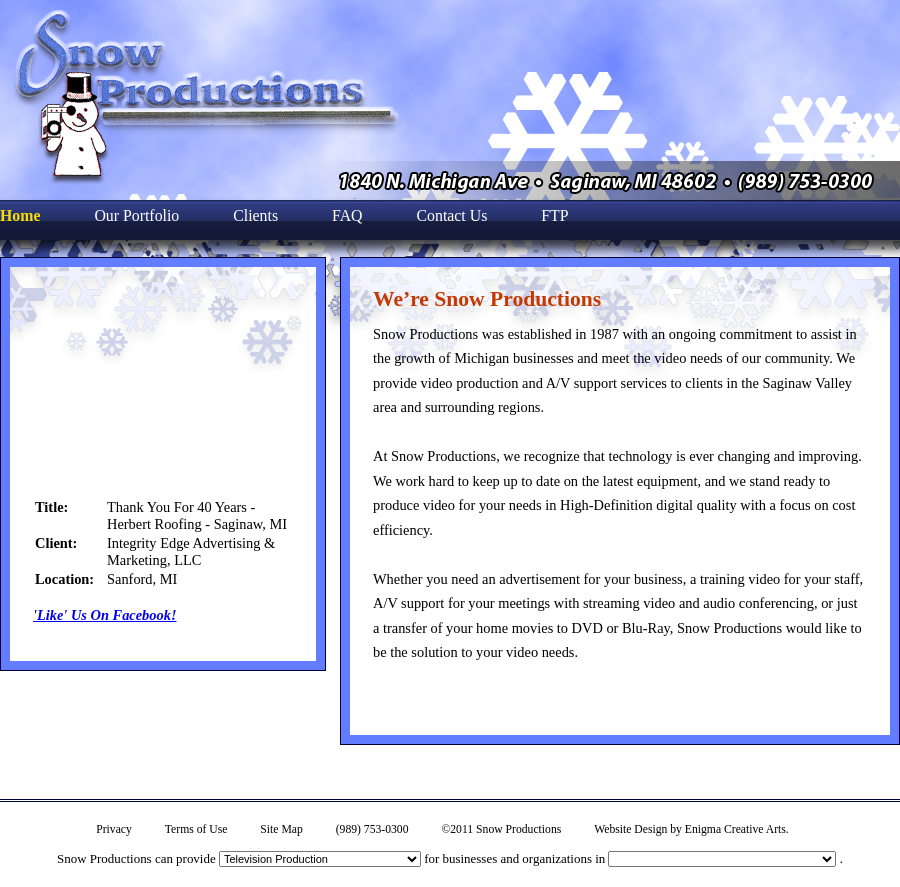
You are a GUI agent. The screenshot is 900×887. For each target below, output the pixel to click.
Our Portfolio (136, 215)
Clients (255, 215)
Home (20, 215)
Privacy (114, 829)
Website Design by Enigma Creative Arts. (691, 829)
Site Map (281, 829)
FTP (554, 215)
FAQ (347, 215)
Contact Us (452, 215)
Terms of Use (196, 829)
